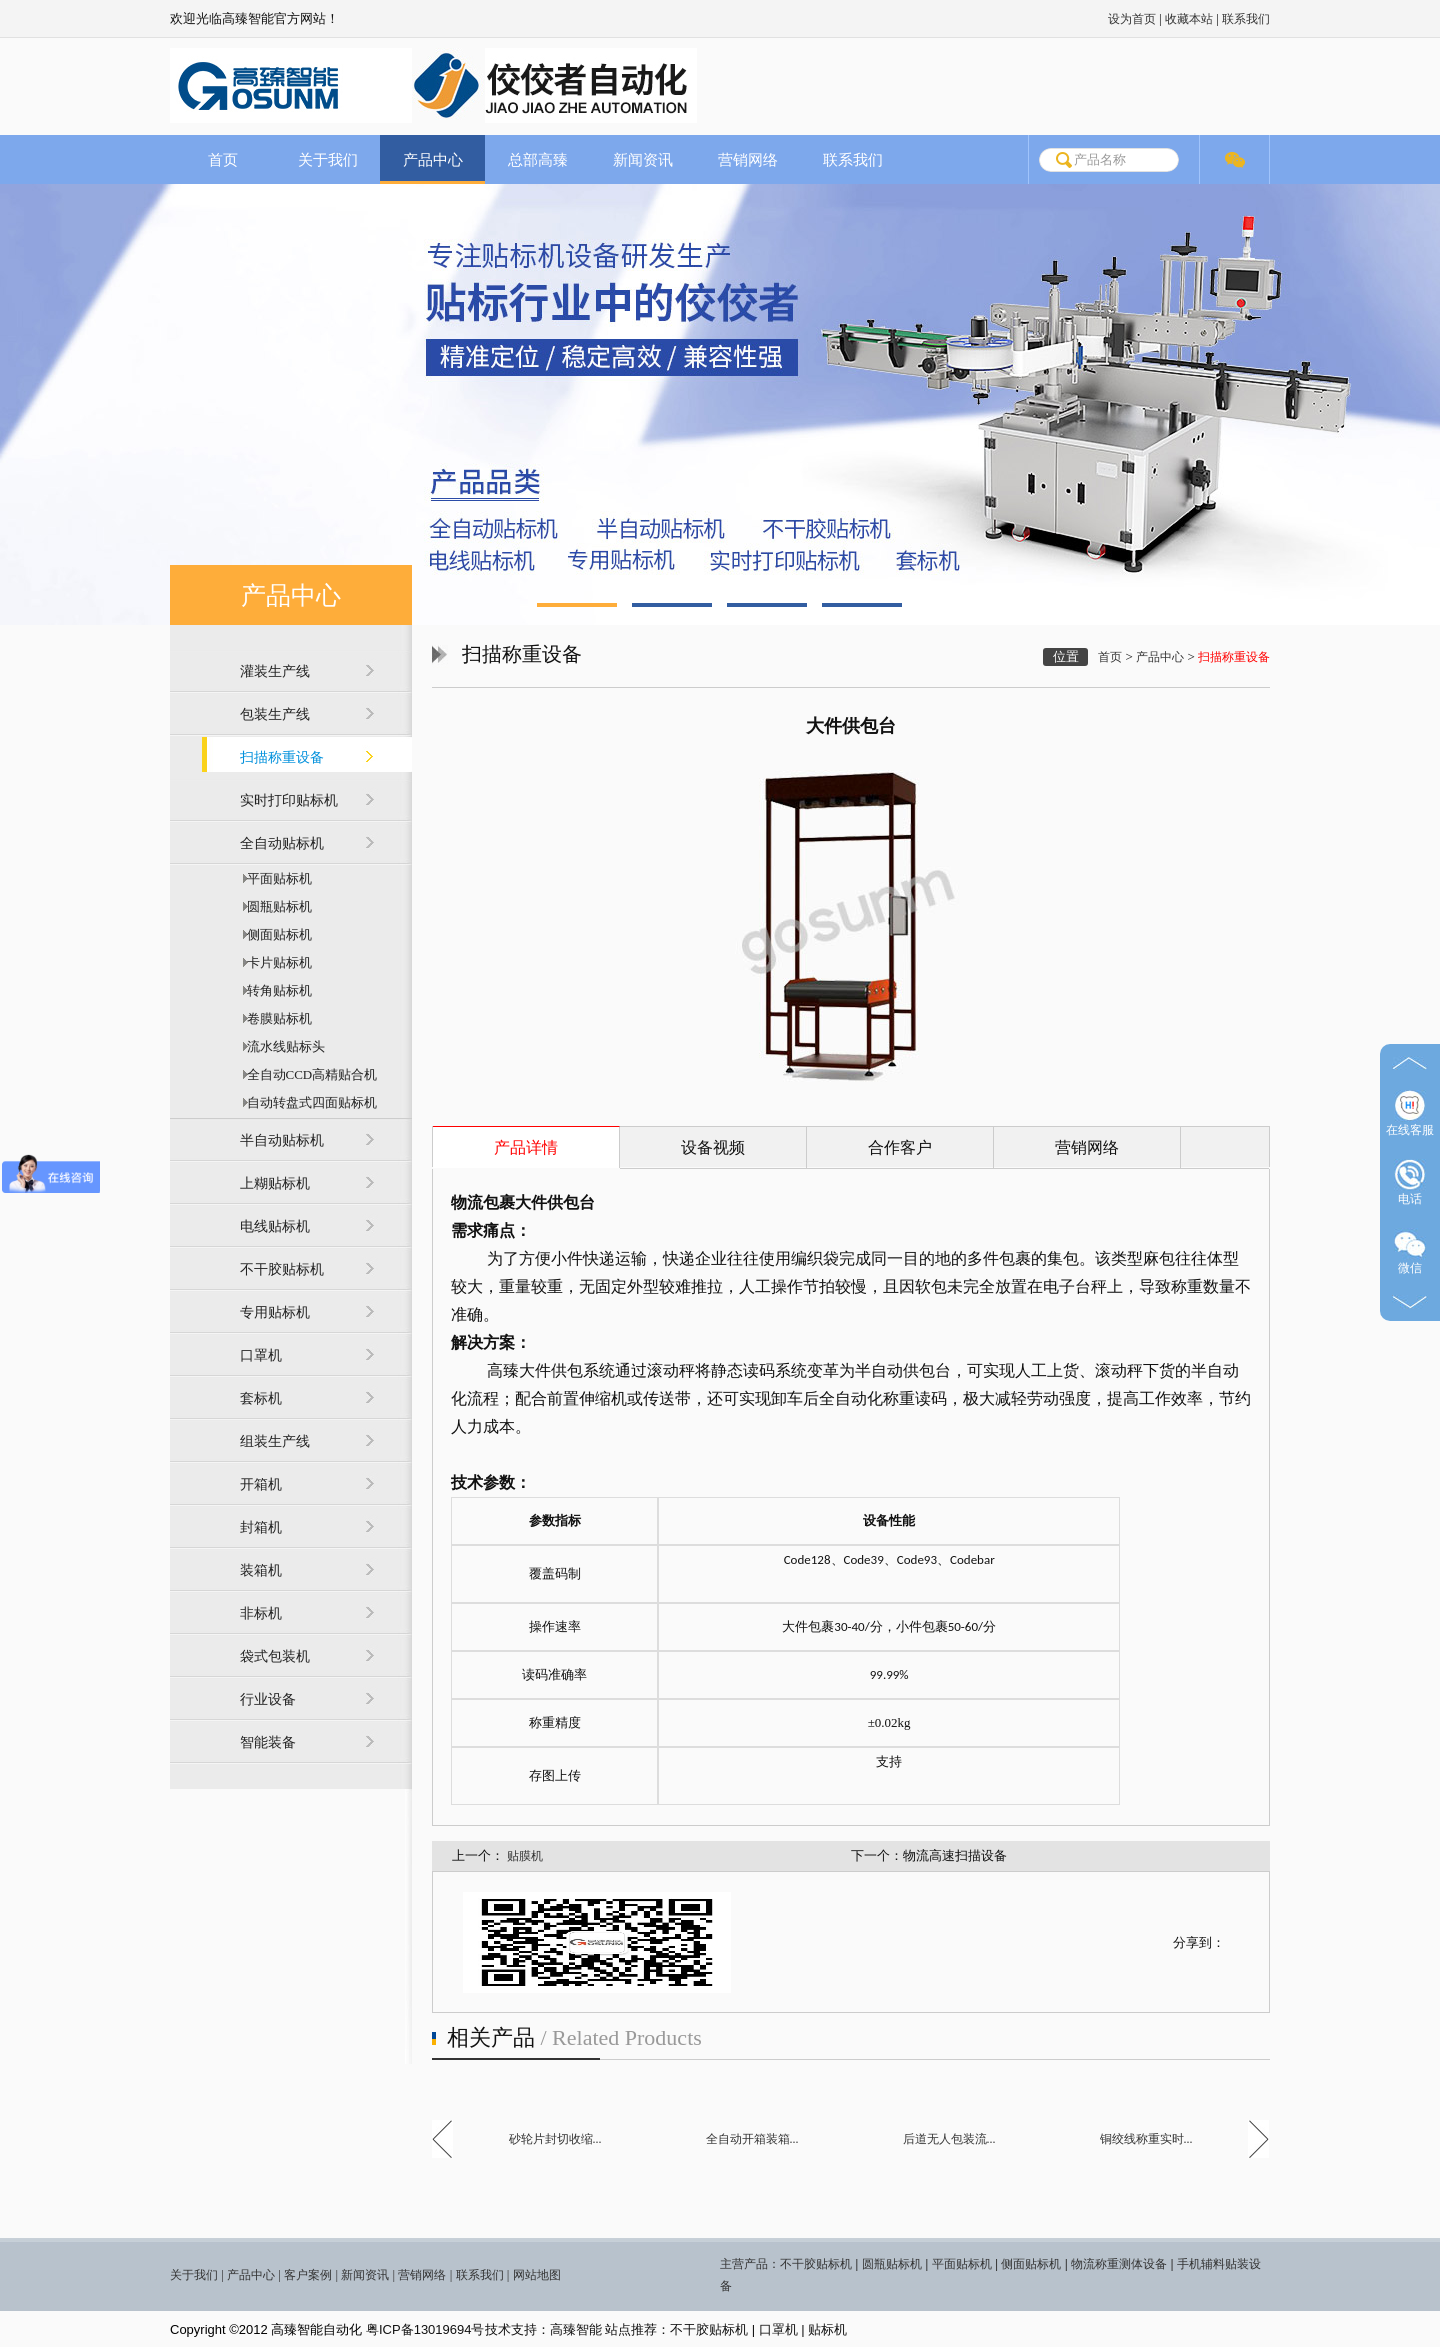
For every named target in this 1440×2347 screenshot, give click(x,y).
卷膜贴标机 (276, 1018)
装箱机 (261, 1570)
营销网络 (748, 159)
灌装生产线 (275, 671)
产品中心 (433, 159)
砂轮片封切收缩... (555, 2139)
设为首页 (1132, 19)
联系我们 (1246, 19)
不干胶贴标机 (282, 1269)
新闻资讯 (643, 159)
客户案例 (308, 2275)
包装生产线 (275, 714)
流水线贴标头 (282, 1046)
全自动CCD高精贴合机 (308, 1074)
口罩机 (261, 1355)
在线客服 (1410, 1113)
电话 (1410, 1182)
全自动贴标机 (282, 843)
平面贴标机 (276, 878)
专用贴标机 (275, 1312)
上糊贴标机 (275, 1183)
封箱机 (261, 1527)
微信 (1410, 1251)
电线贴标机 (275, 1226)
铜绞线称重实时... (1146, 2139)
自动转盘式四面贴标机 (308, 1102)
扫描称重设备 (282, 757)
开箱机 (261, 1484)
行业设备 (268, 1699)
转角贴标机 (276, 990)
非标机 (261, 1613)
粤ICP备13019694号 (425, 2329)
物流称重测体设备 (1119, 2264)
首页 (223, 159)
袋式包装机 (275, 1656)
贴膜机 (525, 1856)
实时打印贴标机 (289, 800)
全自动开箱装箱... (752, 2139)
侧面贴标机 (276, 934)
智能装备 (268, 1742)
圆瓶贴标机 (276, 906)
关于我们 (328, 159)
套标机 (261, 1398)
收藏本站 (1189, 19)
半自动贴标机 (282, 1140)
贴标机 (827, 2329)
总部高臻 (538, 159)
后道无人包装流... (949, 2139)
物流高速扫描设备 (955, 1855)
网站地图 (537, 2275)
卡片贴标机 (276, 962)
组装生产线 (275, 1441)
